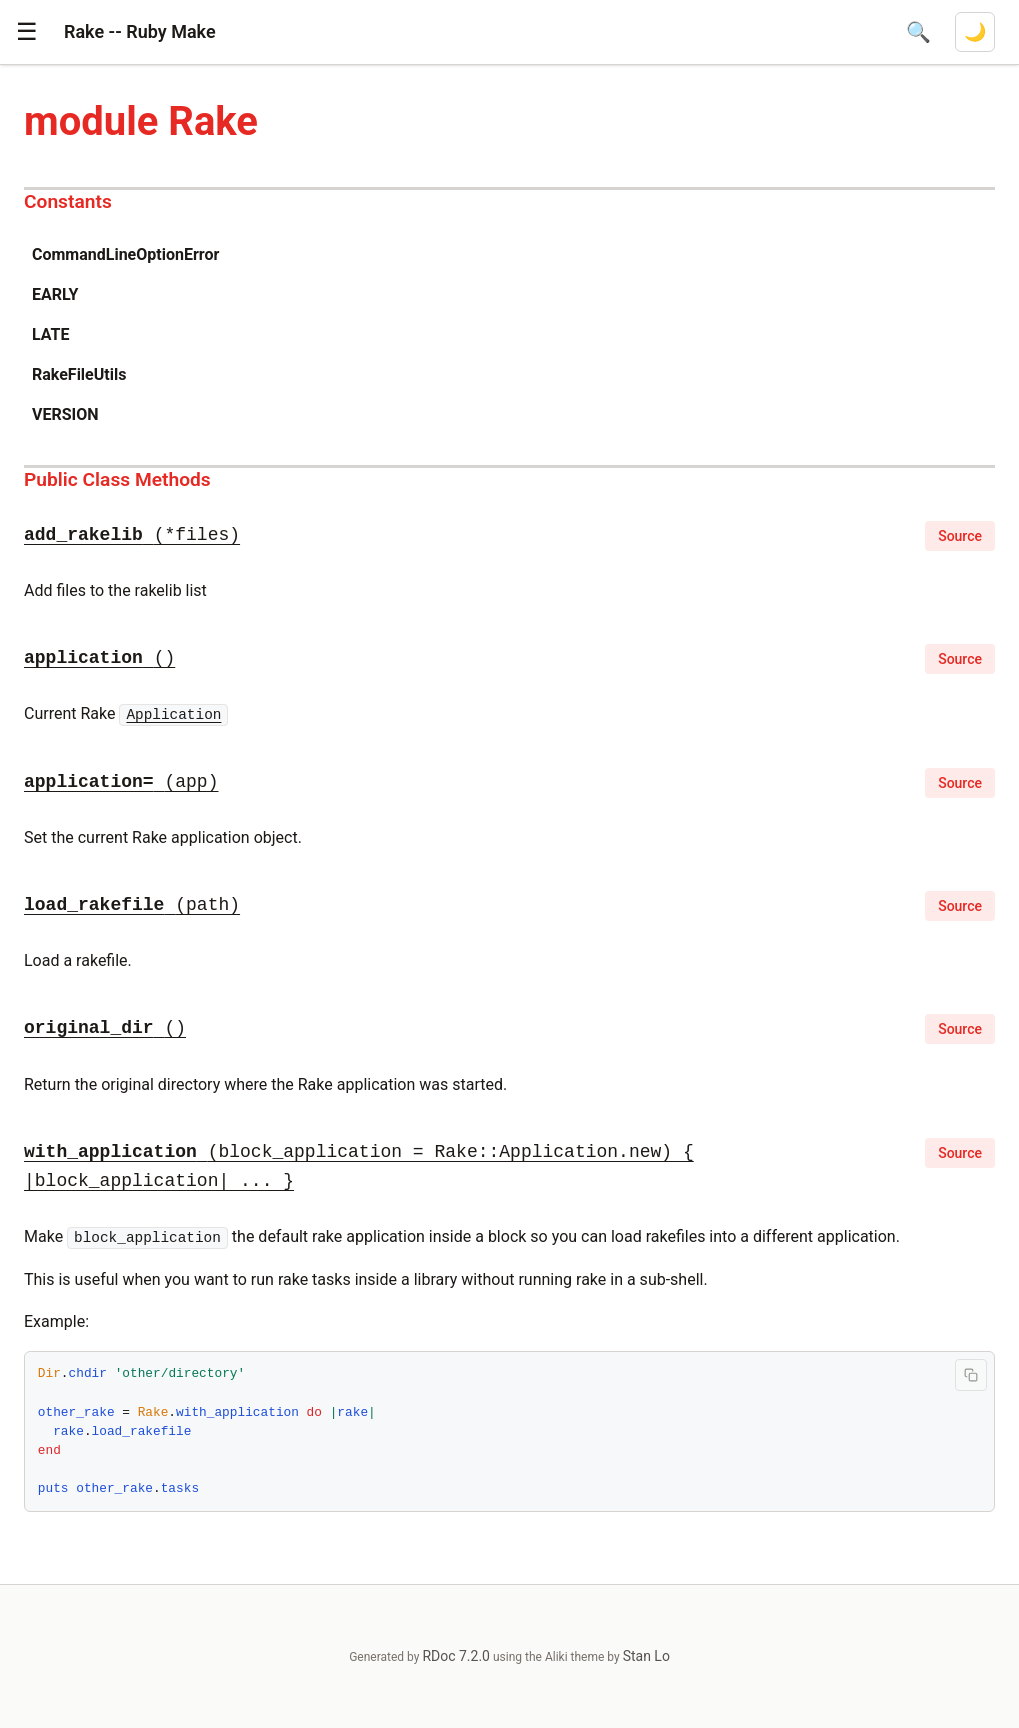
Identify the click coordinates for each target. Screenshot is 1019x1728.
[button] (27, 32)
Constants (68, 201)
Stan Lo (646, 1656)
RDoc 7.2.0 (456, 1656)
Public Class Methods (117, 479)
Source (960, 536)
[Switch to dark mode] (975, 32)
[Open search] (918, 32)
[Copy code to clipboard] (971, 1375)
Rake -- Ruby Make (140, 31)
